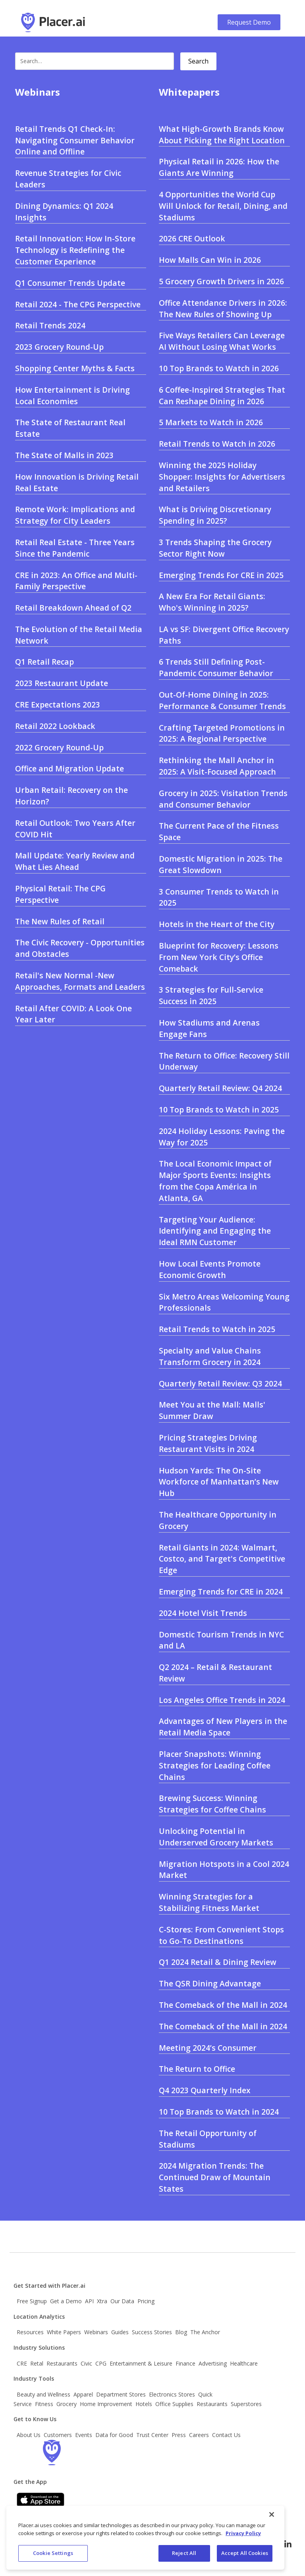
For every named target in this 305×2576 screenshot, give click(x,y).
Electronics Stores (172, 2394)
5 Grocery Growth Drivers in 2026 (221, 281)
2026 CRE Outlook (192, 238)
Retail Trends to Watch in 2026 (217, 443)
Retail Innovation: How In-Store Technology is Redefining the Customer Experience (75, 250)
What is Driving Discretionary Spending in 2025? (215, 515)
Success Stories (152, 2332)
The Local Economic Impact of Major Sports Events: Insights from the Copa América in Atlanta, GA (215, 1180)
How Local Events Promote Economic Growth (210, 1269)
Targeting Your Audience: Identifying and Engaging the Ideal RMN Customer (215, 1231)
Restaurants (61, 2363)
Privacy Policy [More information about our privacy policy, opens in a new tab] (243, 2536)
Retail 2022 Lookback (55, 726)
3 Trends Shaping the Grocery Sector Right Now (215, 548)
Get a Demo (66, 2301)
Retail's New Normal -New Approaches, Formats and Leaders (80, 981)
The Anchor (205, 2332)
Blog (181, 2332)
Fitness (44, 2404)
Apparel (83, 2394)
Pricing (145, 2301)
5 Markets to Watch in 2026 (211, 422)
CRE (22, 2363)
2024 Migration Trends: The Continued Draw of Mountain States (214, 2177)
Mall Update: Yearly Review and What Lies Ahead (75, 861)
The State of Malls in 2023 (64, 455)
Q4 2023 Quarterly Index (205, 2090)
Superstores (246, 2404)
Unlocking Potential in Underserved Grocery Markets (216, 1837)
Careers (199, 2435)
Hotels (143, 2404)
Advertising (213, 2363)
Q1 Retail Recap (44, 661)
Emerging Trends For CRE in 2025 (221, 575)
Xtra (102, 2301)
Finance (185, 2363)
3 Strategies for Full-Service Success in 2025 (211, 995)
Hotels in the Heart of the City (216, 924)
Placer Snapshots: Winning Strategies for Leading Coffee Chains (214, 1765)
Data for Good (114, 2435)
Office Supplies (174, 2404)
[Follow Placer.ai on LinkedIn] (287, 2544)
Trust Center (152, 2435)
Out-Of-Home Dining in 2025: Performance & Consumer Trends (222, 700)
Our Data (122, 2301)
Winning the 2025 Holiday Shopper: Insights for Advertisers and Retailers (222, 477)
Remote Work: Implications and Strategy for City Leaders (75, 515)
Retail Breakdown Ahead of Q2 (73, 607)
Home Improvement (106, 2404)
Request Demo (249, 22)
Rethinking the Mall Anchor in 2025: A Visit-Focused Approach (217, 766)
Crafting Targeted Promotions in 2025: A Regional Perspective (222, 733)
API (89, 2301)
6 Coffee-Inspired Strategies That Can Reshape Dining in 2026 (222, 395)
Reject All (184, 2556)
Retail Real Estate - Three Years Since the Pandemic (75, 548)
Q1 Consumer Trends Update (70, 283)
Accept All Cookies (244, 2556)
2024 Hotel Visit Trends (203, 1613)
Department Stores (121, 2394)
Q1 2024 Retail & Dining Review (217, 1962)
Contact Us (226, 2435)
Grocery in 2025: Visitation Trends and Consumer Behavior (223, 799)
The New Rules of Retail (59, 921)
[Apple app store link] (40, 2500)
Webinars (96, 2332)
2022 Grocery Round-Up (59, 747)
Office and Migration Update (69, 768)
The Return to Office (197, 2068)
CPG (100, 2363)
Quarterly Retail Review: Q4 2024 (220, 1088)
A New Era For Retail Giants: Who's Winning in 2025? (212, 602)
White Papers (64, 2332)
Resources (30, 2332)
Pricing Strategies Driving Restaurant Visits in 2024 (208, 1443)
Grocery (66, 2404)
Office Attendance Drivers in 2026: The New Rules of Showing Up (223, 308)
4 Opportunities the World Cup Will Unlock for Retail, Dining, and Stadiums (223, 206)
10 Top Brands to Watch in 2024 (219, 2111)
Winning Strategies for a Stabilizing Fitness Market (209, 1902)
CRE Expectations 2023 (57, 704)
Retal (36, 2363)
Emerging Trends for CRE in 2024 (221, 1591)
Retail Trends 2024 (50, 325)
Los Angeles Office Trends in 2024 (222, 1700)
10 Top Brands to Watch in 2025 (219, 1109)
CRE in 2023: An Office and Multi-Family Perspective (76, 581)
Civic (86, 2363)
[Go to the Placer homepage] (52, 2452)
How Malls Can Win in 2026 (210, 260)
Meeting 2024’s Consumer (208, 2047)
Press (179, 2435)
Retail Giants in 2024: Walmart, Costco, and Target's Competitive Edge (222, 1559)
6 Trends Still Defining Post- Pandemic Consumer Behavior (216, 667)
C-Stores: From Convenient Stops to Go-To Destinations (221, 1935)
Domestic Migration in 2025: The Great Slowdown (220, 864)
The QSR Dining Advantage (210, 1983)
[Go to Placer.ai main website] (53, 22)
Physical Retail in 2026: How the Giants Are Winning (219, 167)
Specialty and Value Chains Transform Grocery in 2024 (210, 1356)
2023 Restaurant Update (61, 683)
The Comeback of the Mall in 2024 (223, 2004)
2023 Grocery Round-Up (59, 346)
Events (83, 2435)
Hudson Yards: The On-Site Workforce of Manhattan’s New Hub (219, 1482)
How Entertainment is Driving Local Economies (72, 395)
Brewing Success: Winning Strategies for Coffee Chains (212, 1804)
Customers (58, 2435)
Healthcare (244, 2363)
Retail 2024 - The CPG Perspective (78, 304)
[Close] (271, 2518)
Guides (120, 2332)
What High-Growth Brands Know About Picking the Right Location (222, 134)
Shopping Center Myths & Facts (75, 368)
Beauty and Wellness (43, 2394)
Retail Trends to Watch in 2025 (217, 1329)
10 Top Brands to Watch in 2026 (219, 368)
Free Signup (32, 2301)
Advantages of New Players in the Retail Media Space (223, 1727)
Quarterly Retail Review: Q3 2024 (220, 1383)
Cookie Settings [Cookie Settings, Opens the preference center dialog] (53, 2556)
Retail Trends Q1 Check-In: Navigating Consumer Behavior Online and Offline (75, 140)
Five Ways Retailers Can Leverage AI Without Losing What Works (222, 341)
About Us (29, 2435)
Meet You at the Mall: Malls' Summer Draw (212, 1410)
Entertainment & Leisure (141, 2363)
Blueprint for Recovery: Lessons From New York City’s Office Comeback (218, 957)
